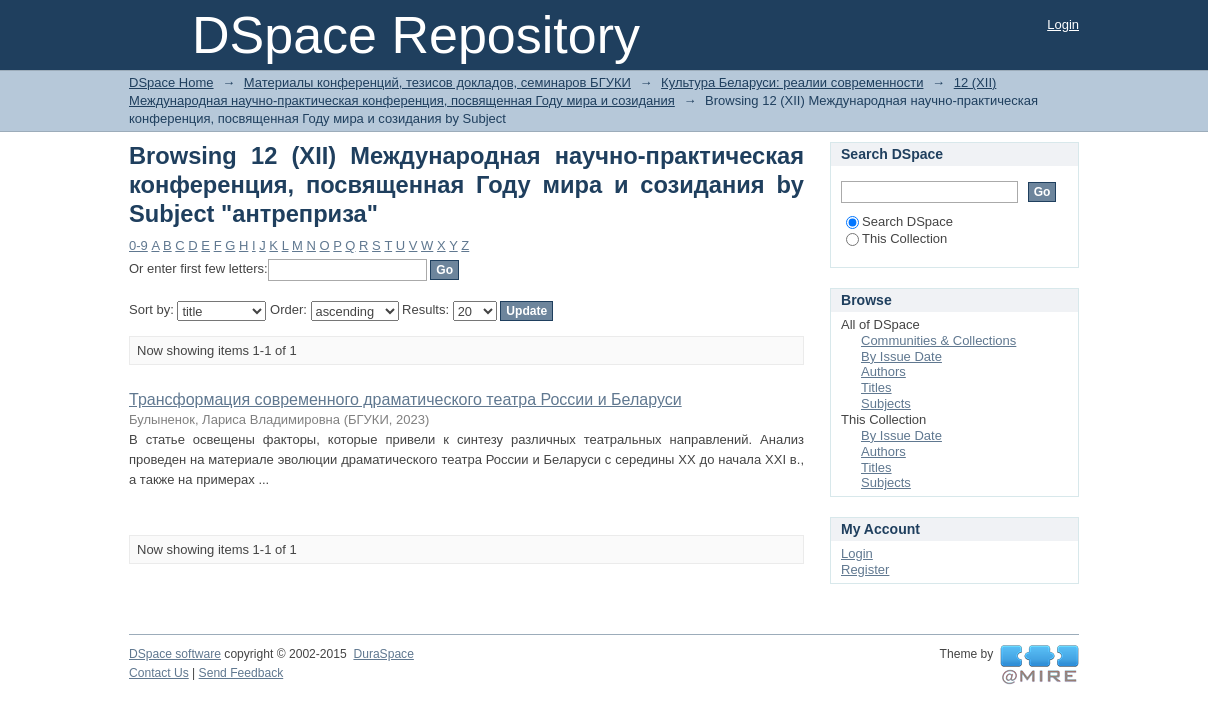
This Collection (896, 238)
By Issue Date (901, 356)
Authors (883, 371)
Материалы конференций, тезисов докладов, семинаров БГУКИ (437, 82)
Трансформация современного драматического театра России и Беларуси (405, 399)
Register (865, 569)
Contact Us (159, 673)
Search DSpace (899, 221)
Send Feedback (241, 673)
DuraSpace (383, 654)
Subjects (886, 403)
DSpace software (175, 654)
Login (1063, 24)
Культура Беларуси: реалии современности (792, 82)
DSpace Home (171, 82)
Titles (876, 387)
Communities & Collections (938, 340)
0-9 (138, 245)
